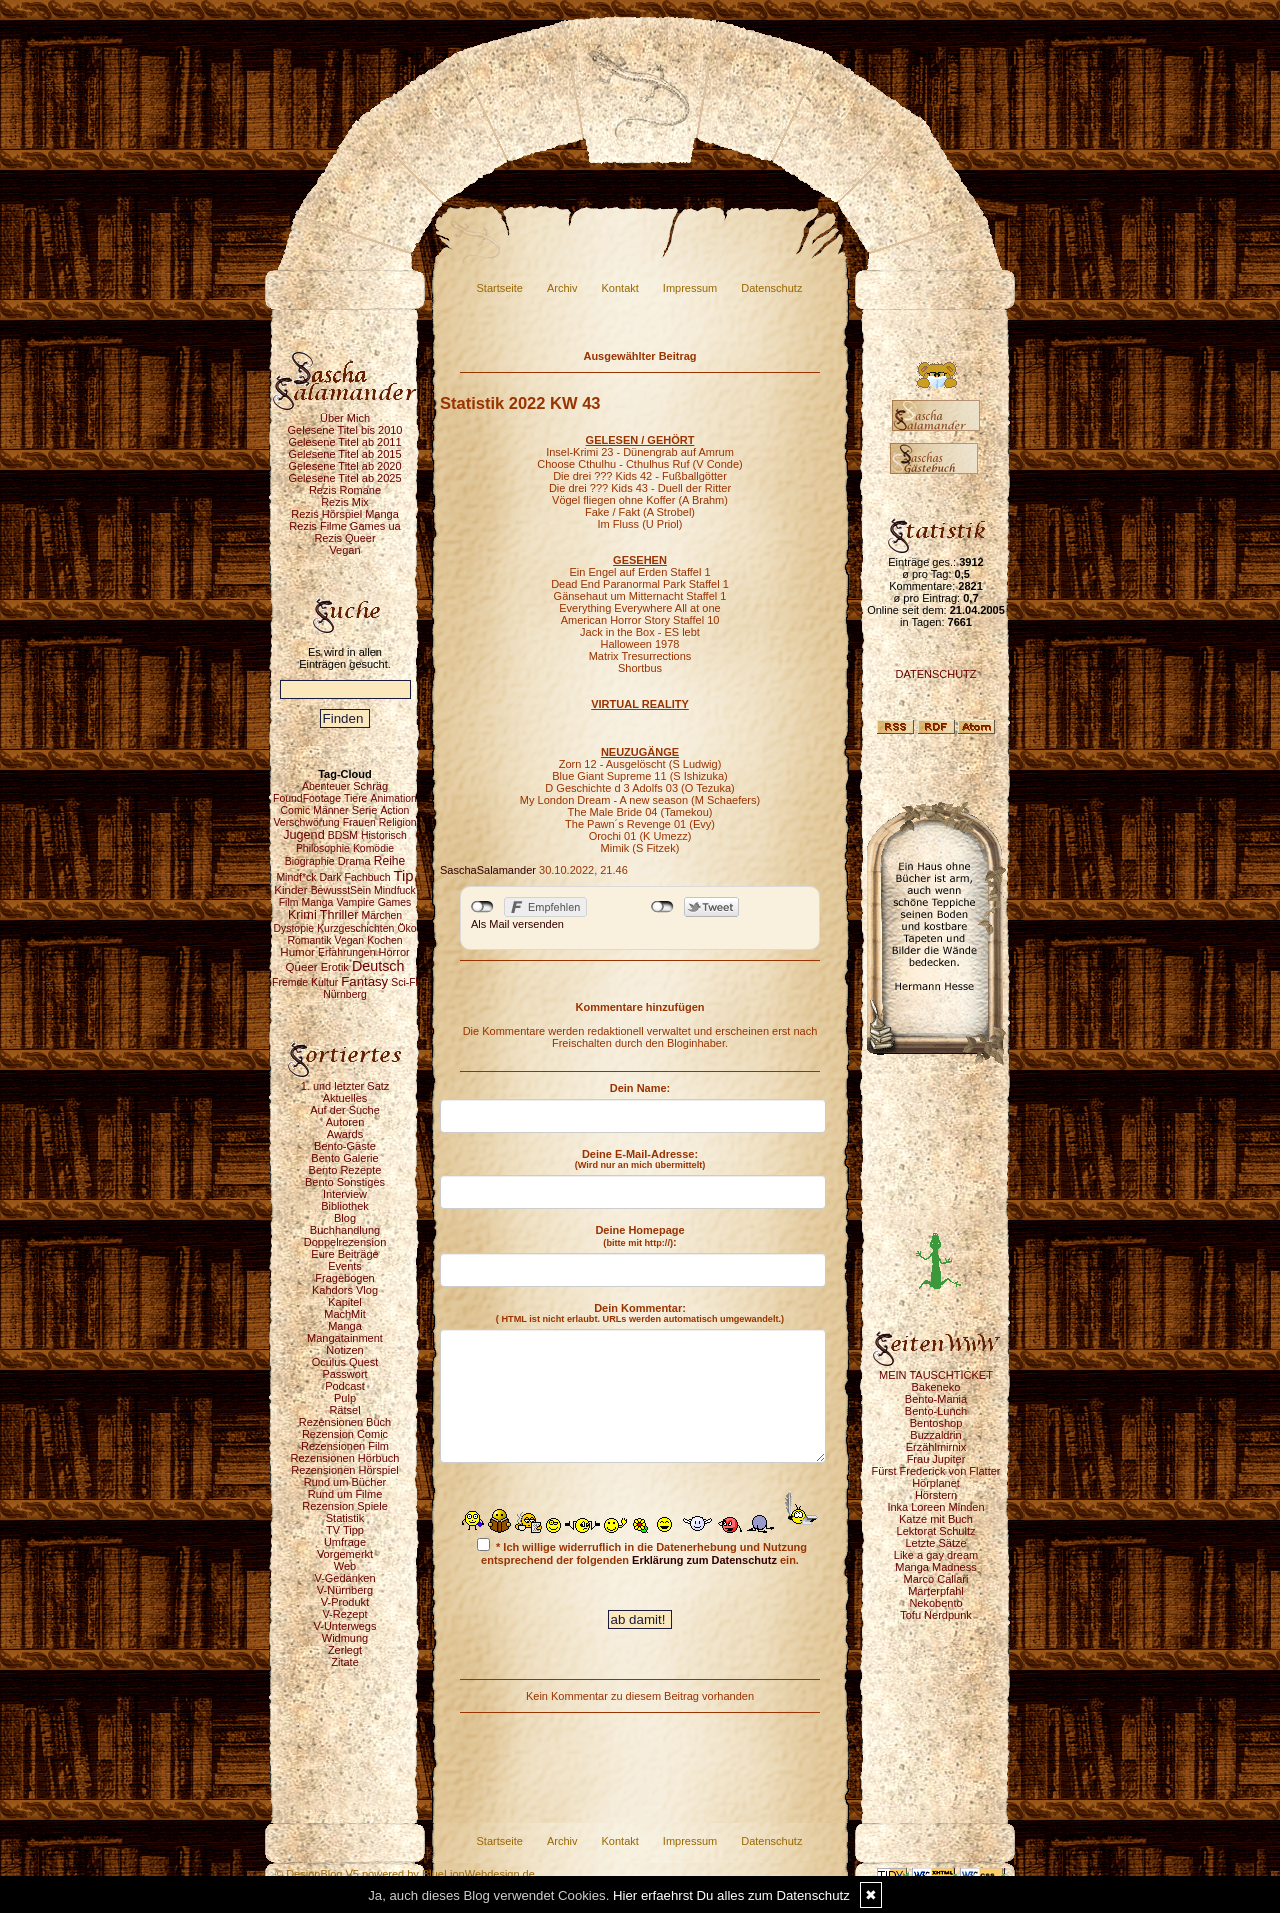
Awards (345, 1134)
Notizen (344, 1350)
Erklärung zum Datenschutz (704, 1560)
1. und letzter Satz (345, 1086)
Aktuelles (345, 1098)
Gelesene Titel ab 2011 (344, 442)
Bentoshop (936, 1423)
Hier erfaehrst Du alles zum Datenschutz (731, 1895)
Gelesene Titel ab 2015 (344, 454)
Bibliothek (345, 1206)
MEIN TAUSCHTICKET (936, 1375)
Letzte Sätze (935, 1543)
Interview (345, 1194)
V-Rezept (344, 1614)
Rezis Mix (345, 502)
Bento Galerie (344, 1158)
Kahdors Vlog (345, 1290)
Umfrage (345, 1542)
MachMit (345, 1314)
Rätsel (344, 1410)
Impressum (690, 288)
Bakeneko (936, 1387)
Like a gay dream (936, 1555)
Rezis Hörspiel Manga (345, 514)
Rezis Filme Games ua (344, 526)
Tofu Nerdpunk (936, 1615)
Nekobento (935, 1603)
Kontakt (620, 288)
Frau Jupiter (936, 1459)
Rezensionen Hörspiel (345, 1470)
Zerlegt (345, 1650)
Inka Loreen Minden (935, 1507)
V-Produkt (345, 1602)
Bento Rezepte (345, 1170)
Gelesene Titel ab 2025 (344, 478)
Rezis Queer (344, 538)
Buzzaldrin (935, 1435)
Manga (345, 1326)
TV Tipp (345, 1530)
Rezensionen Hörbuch (345, 1458)
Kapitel (345, 1302)
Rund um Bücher (345, 1482)
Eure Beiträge (344, 1254)
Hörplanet (936, 1483)
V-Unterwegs (345, 1626)
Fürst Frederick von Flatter (936, 1471)
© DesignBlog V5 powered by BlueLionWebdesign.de (405, 1874)
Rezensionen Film (345, 1446)
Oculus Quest (345, 1362)
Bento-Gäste (345, 1146)
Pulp (345, 1398)
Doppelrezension (345, 1242)
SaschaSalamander (488, 870)
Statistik (345, 1518)
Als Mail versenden (517, 924)
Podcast (345, 1386)
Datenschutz (771, 288)
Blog (345, 1218)
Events (345, 1266)
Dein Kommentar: (640, 1313)
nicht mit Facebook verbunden (482, 907)
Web (345, 1566)
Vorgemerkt (345, 1554)
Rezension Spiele (345, 1506)
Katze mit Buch (936, 1519)
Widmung (345, 1638)
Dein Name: (640, 1088)
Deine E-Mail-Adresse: (640, 1159)
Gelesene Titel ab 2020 (344, 466)
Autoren (345, 1122)
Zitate (345, 1662)
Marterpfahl (936, 1591)
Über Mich (345, 418)
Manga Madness (935, 1567)
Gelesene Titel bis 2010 (345, 430)
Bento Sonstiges (345, 1182)
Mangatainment (345, 1338)
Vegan (344, 550)
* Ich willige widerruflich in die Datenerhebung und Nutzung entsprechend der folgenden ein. (642, 1552)
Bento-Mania (936, 1399)
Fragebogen (344, 1278)
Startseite (500, 288)
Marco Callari (936, 1579)
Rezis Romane (345, 490)
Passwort (344, 1374)
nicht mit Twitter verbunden (662, 907)
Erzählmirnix (936, 1447)
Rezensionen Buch (345, 1422)
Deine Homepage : (639, 1236)
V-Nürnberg (345, 1590)
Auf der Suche (345, 1110)
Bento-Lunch (936, 1411)
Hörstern (936, 1495)
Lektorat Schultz (936, 1531)
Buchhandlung (345, 1230)
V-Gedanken (344, 1578)
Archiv (562, 288)
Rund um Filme (345, 1494)
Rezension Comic (345, 1434)
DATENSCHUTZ (935, 674)
